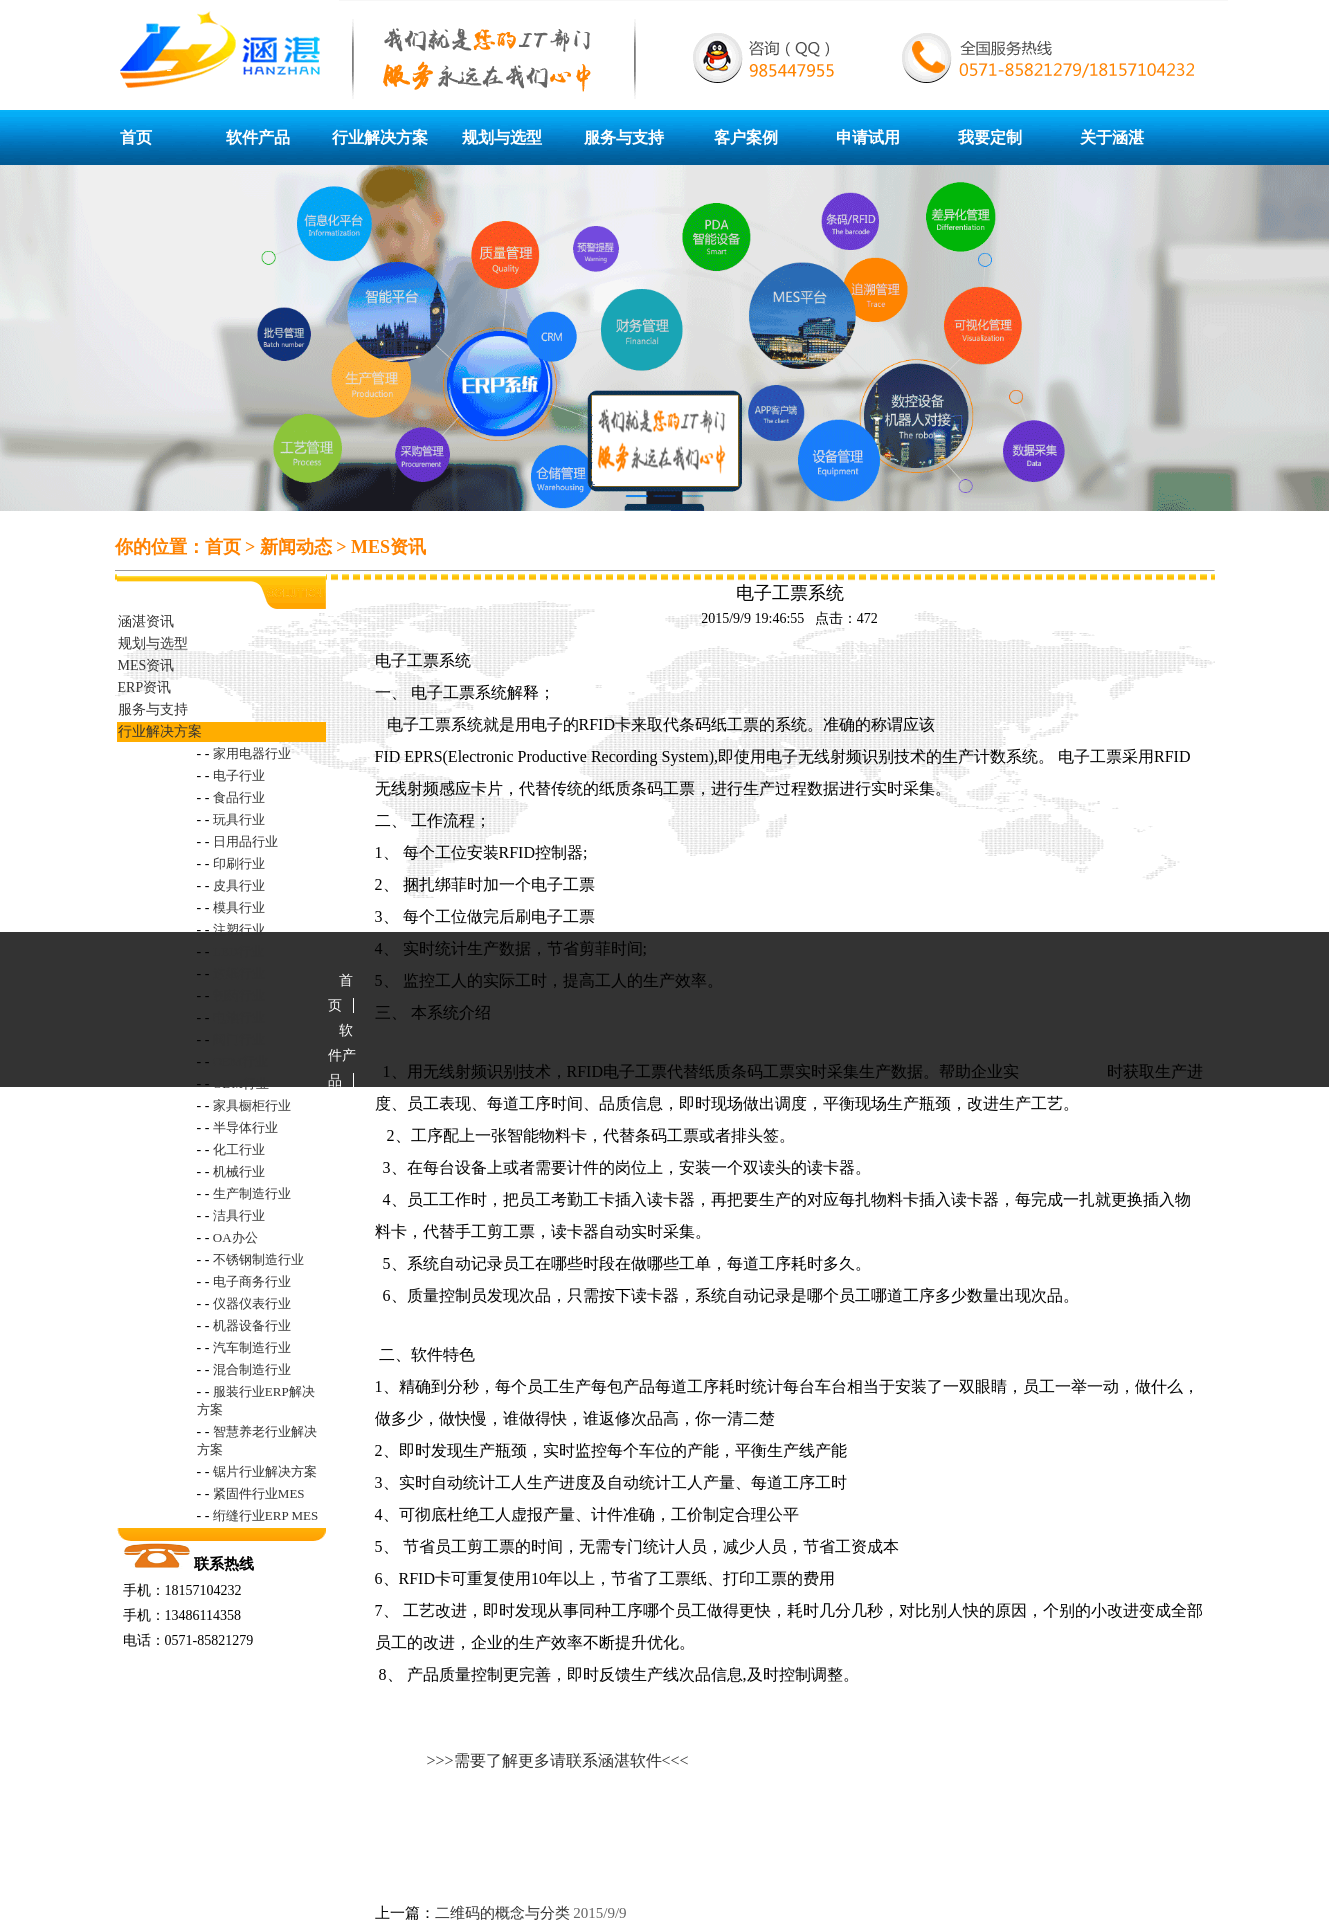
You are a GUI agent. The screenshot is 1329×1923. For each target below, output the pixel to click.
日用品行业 (245, 841)
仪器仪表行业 (252, 1303)
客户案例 (746, 137)
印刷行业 (239, 863)
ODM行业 (241, 1083)
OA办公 (235, 1237)
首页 (136, 137)
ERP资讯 (145, 687)
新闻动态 (296, 547)
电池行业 (239, 1017)
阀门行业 (239, 1039)
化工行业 (239, 1149)
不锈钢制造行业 (258, 1259)
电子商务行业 (252, 1281)
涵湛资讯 (146, 621)
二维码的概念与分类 (502, 1913)
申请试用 (868, 137)
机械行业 (239, 1171)
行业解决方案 (380, 137)
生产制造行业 (252, 1193)
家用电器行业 (252, 753)
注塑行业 (239, 929)
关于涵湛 (1112, 137)
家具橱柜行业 (252, 1105)
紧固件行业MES (259, 1493)
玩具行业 (239, 819)
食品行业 (239, 797)
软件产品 (258, 137)
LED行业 (238, 951)
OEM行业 (240, 1061)
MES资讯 (388, 547)
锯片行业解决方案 (265, 1471)
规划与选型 (502, 137)
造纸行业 (239, 973)
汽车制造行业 (252, 1347)
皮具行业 (239, 885)
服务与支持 (624, 137)
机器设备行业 (252, 1325)
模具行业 (239, 907)
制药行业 (239, 995)
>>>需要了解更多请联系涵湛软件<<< (558, 1760)
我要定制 (990, 137)
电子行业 (239, 775)
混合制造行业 (252, 1369)
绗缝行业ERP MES (265, 1515)
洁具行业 (239, 1215)
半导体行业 (245, 1127)
